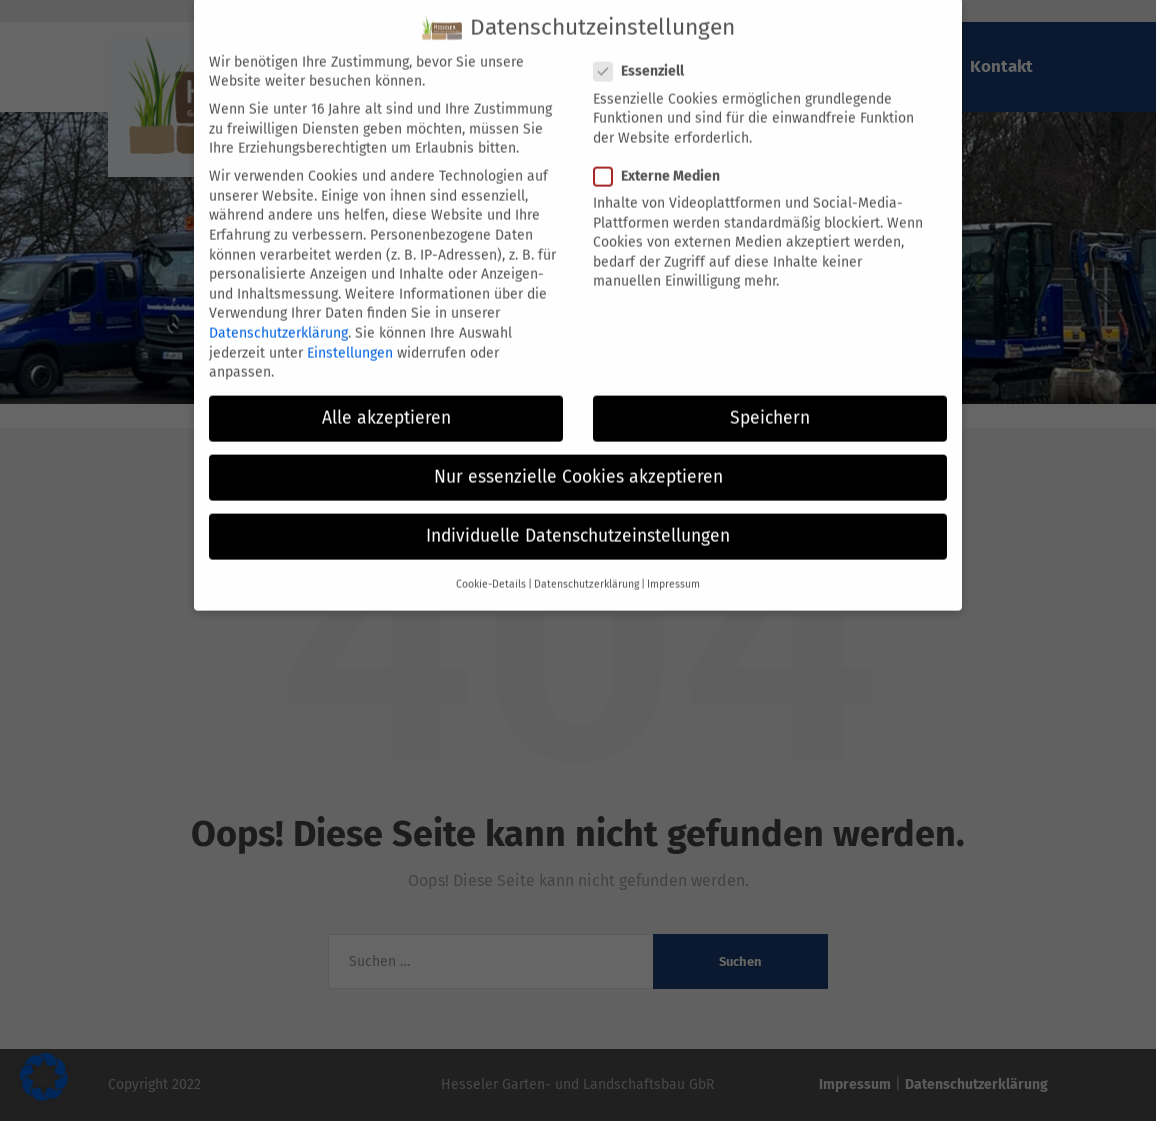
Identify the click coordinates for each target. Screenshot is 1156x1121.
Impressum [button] (673, 568)
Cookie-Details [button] (491, 568)
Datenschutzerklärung (278, 317)
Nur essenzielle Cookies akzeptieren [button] (578, 462)
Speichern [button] (770, 402)
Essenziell (645, 56)
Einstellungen (350, 337)
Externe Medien (663, 160)
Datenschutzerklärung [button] (586, 568)
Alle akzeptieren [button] (386, 402)
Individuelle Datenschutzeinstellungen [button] (578, 521)
